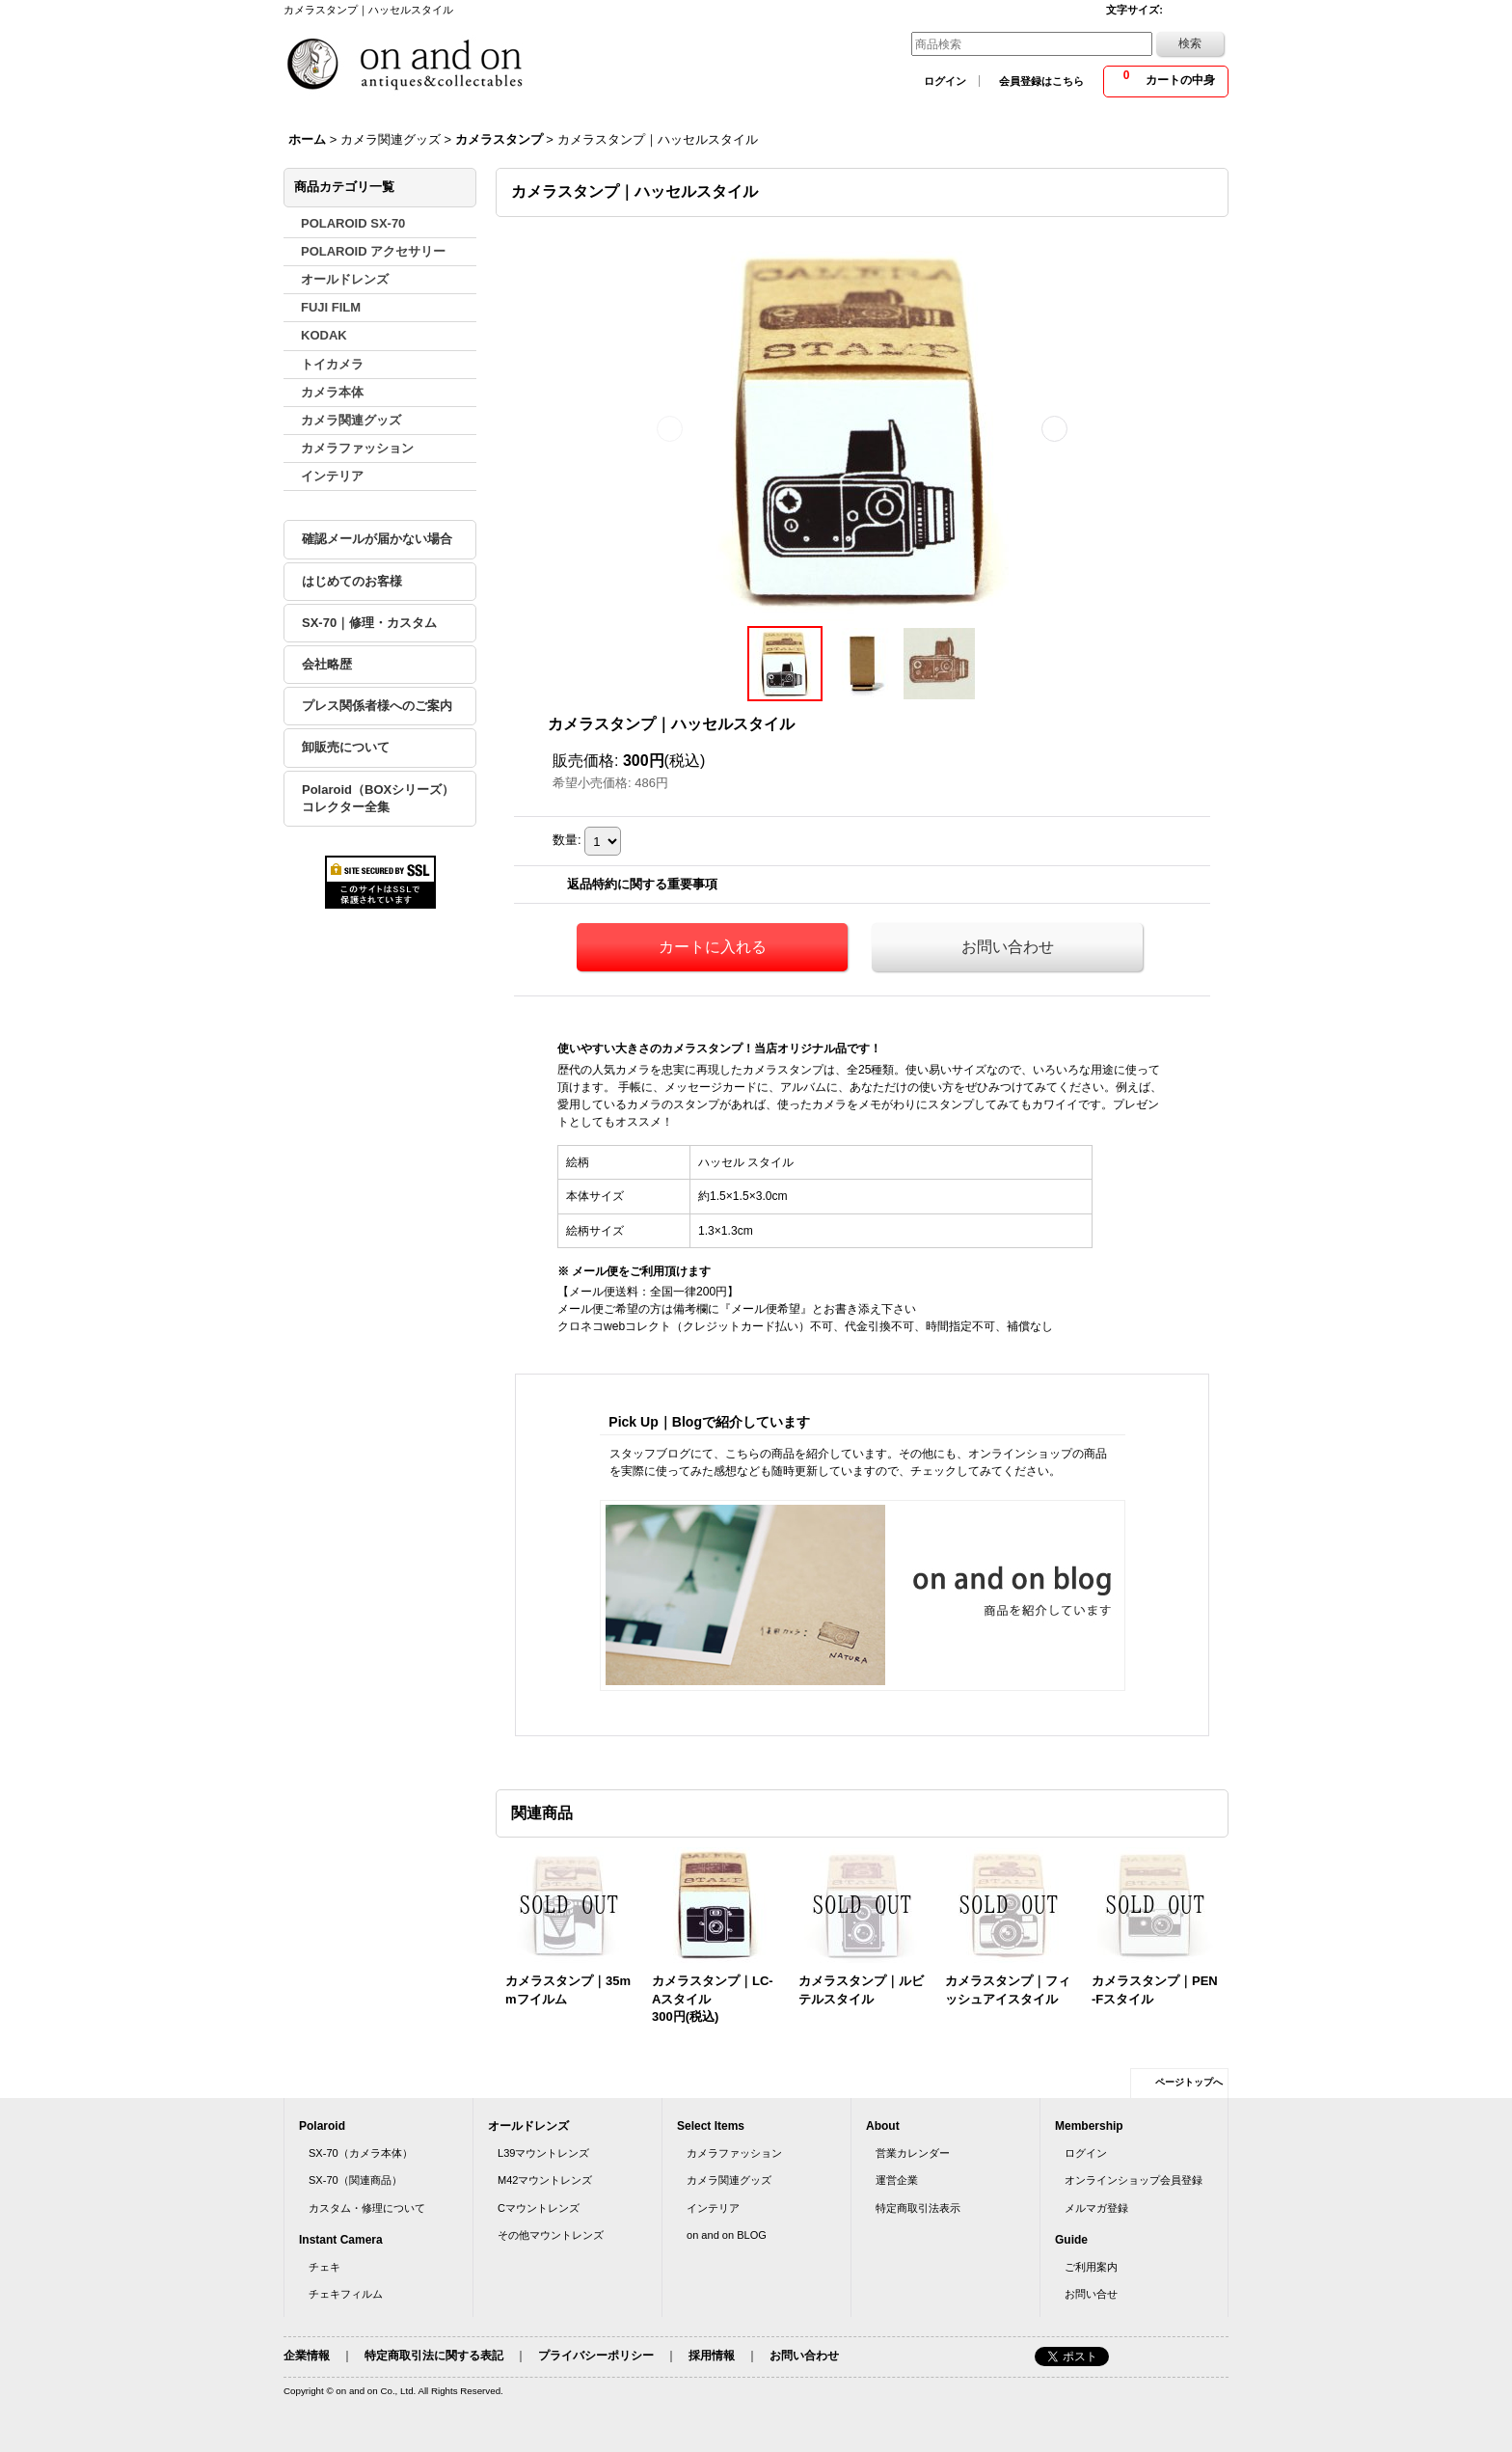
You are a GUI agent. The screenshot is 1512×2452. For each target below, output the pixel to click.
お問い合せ (1091, 2294)
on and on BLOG (727, 2235)
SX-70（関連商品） (355, 2180)
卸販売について (346, 747)
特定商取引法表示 (918, 2208)
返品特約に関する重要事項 (642, 884)
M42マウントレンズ (545, 2180)
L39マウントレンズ (543, 2153)
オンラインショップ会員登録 (1133, 2180)
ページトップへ (1189, 2082)
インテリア (713, 2208)
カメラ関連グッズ (729, 2180)
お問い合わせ (1007, 947)
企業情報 (307, 2355)
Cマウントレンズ (539, 2208)
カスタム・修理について (367, 2208)
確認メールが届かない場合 (377, 538)
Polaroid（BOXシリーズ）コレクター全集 (378, 798)
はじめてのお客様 (352, 581)
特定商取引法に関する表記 (433, 2355)
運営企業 (897, 2180)
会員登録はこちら (1041, 81)
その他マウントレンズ (551, 2235)
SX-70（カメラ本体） (361, 2153)
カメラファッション (734, 2153)
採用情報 (711, 2355)
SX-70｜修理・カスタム (369, 622)
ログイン (945, 81)
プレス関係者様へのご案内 (377, 705)
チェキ (324, 2267)
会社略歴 (327, 664)
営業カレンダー (913, 2153)
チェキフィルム (346, 2294)
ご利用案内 (1091, 2267)
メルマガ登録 (1096, 2208)
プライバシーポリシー (596, 2355)
